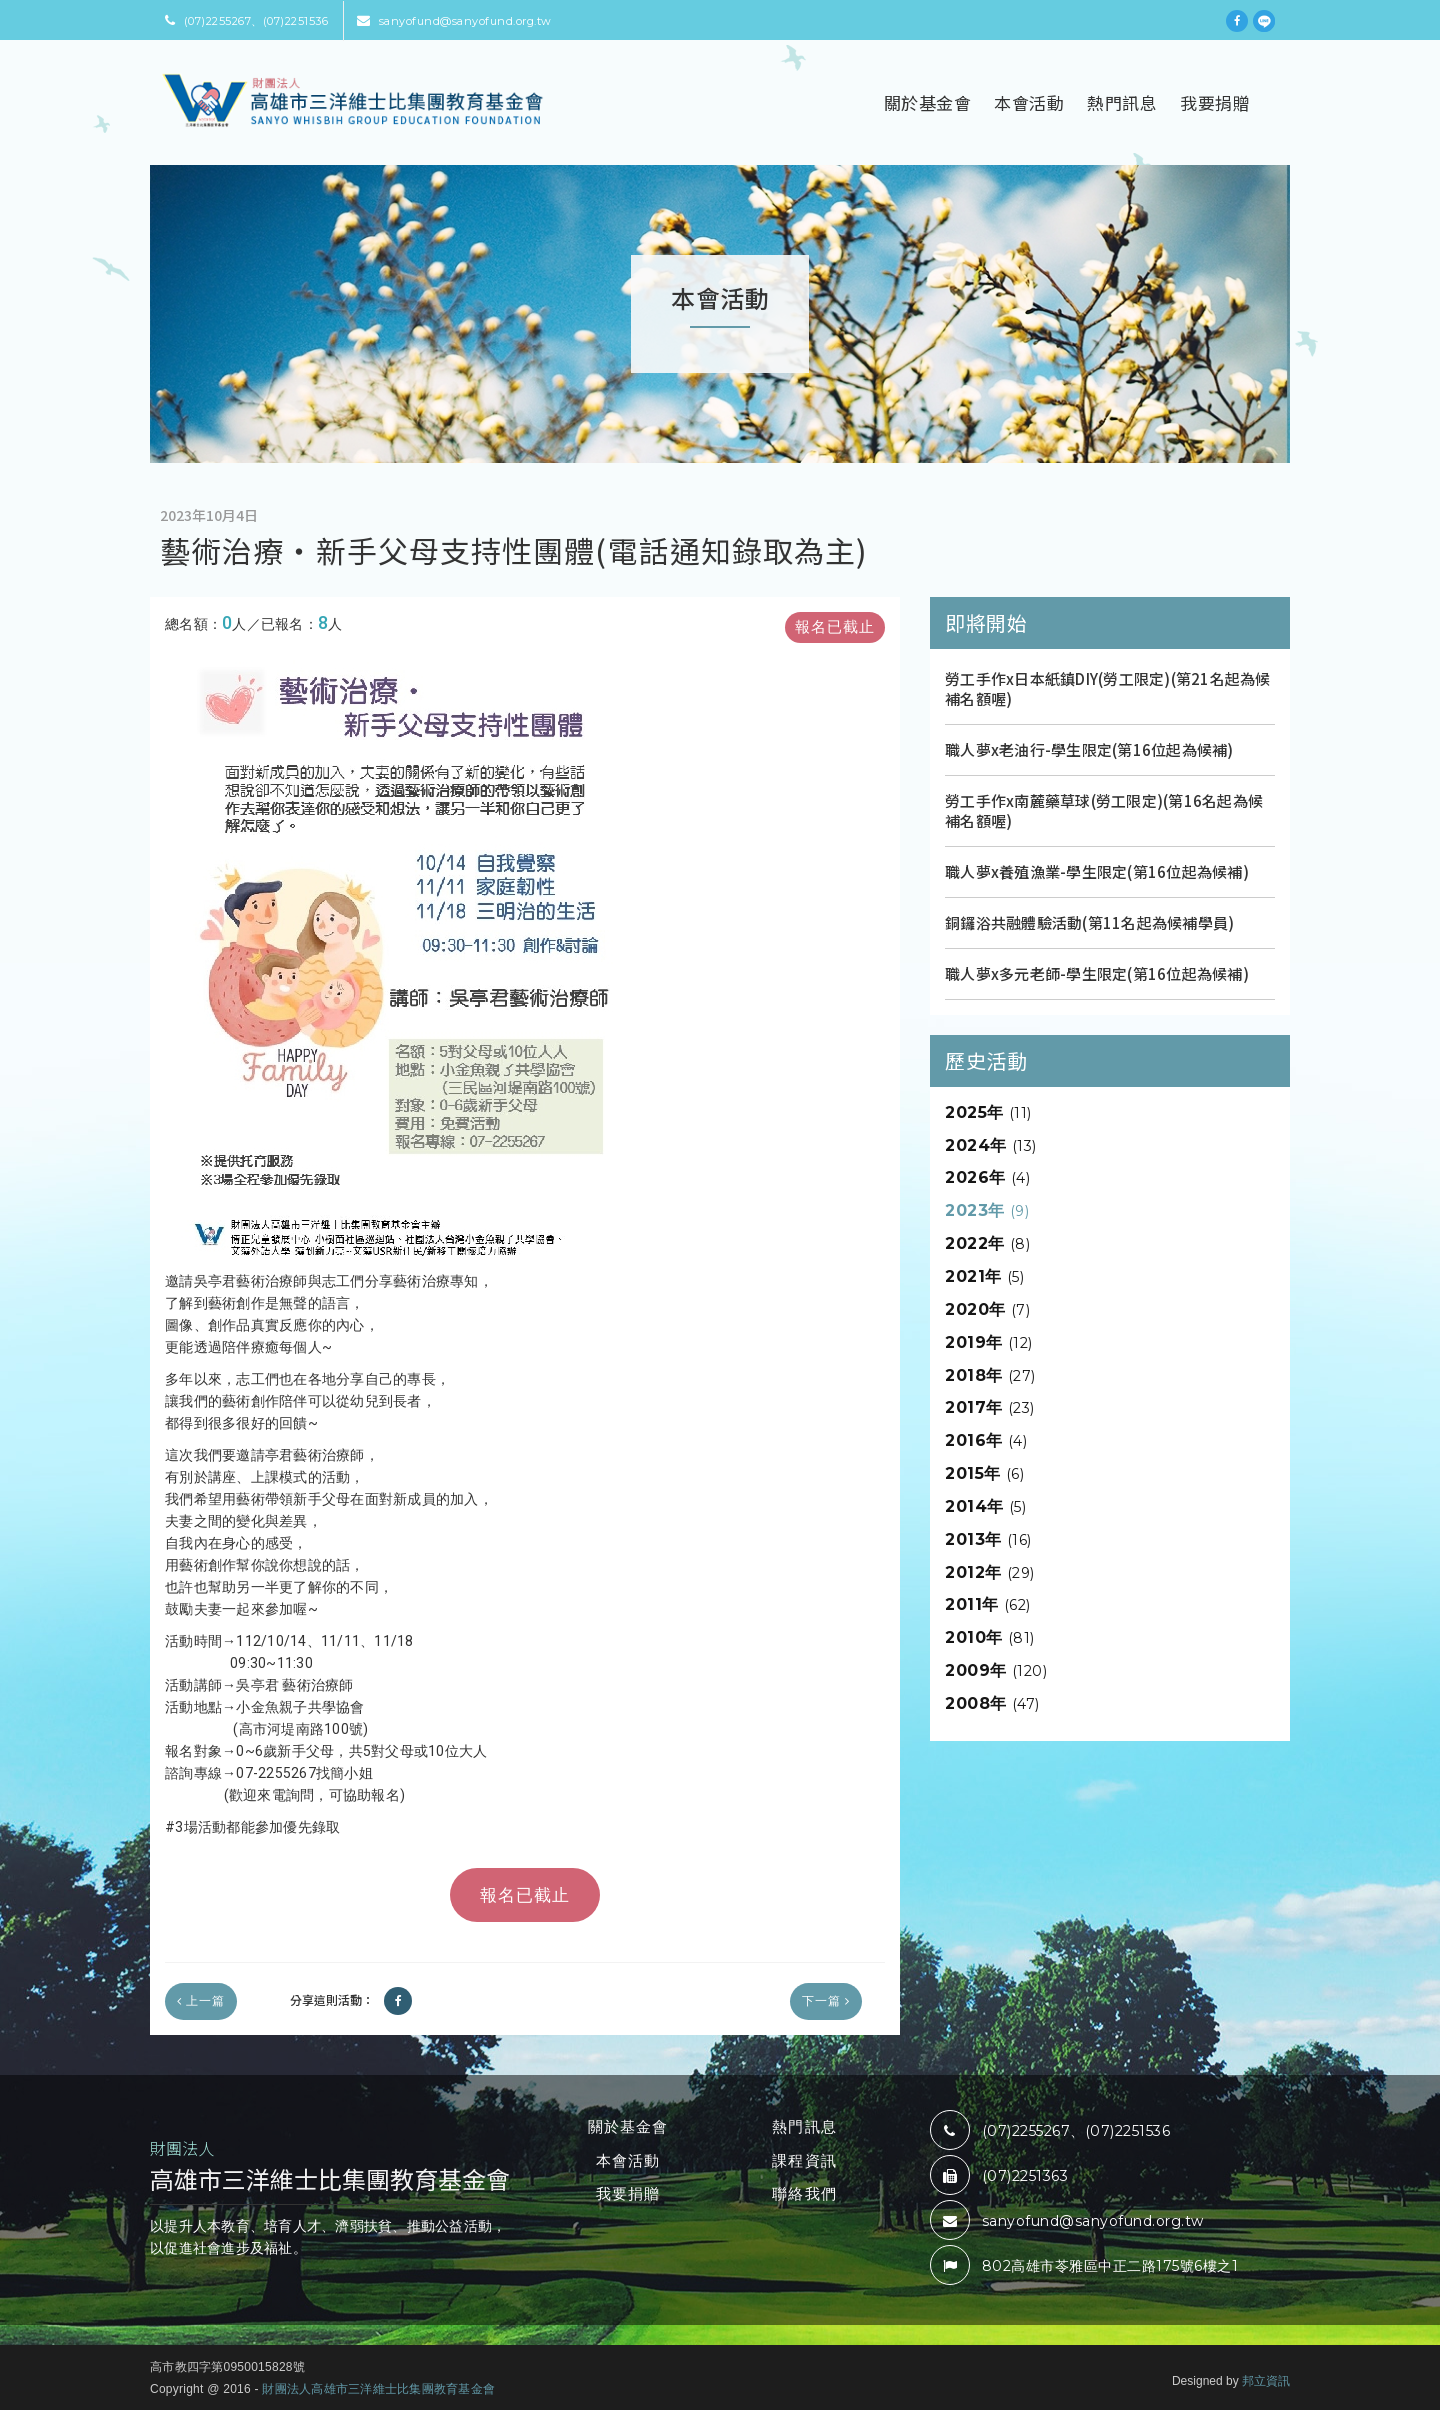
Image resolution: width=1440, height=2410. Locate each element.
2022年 (987, 1243)
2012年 (990, 1572)
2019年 (989, 1342)
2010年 (990, 1637)
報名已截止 (835, 627)
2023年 (987, 1210)
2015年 (984, 1473)
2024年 (991, 1145)
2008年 (992, 1703)
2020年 (987, 1309)
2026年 (987, 1177)
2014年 (985, 1506)
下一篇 (826, 2001)
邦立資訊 (1266, 2381)
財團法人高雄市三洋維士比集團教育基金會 (378, 2389)
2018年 (990, 1375)
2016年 (986, 1440)
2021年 (984, 1276)
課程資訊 (804, 2160)
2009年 (996, 1670)
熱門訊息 (1122, 102)
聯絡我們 (804, 2193)
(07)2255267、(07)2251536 (246, 21)
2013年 (988, 1539)
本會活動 (1029, 102)
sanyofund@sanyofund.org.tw (454, 21)
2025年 (988, 1112)
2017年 (990, 1407)
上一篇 (201, 2001)
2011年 (988, 1604)
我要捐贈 (1215, 102)
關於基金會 (928, 102)
